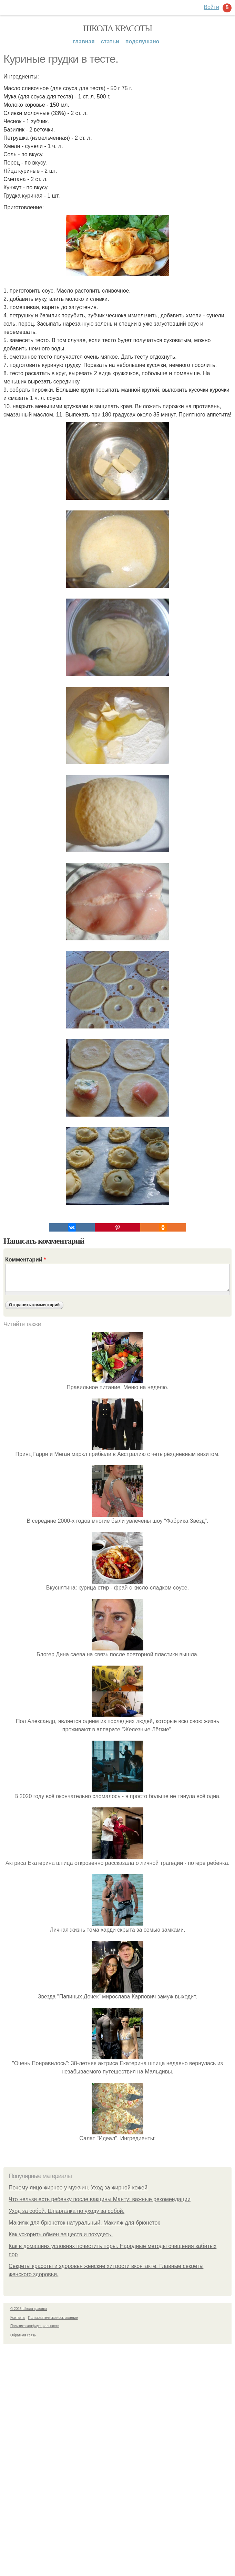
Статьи (110, 41)
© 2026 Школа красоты (28, 2309)
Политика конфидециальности (34, 2326)
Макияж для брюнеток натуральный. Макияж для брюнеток (84, 2223)
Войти (211, 7)
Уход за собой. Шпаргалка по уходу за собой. (66, 2211)
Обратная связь (23, 2335)
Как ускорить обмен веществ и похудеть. (61, 2234)
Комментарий (25, 1260)
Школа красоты (117, 28)
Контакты (17, 2318)
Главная (84, 41)
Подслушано (142, 41)
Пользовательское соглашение (53, 2318)
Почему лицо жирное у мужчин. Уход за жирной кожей (78, 2187)
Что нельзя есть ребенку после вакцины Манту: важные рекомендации (100, 2199)
